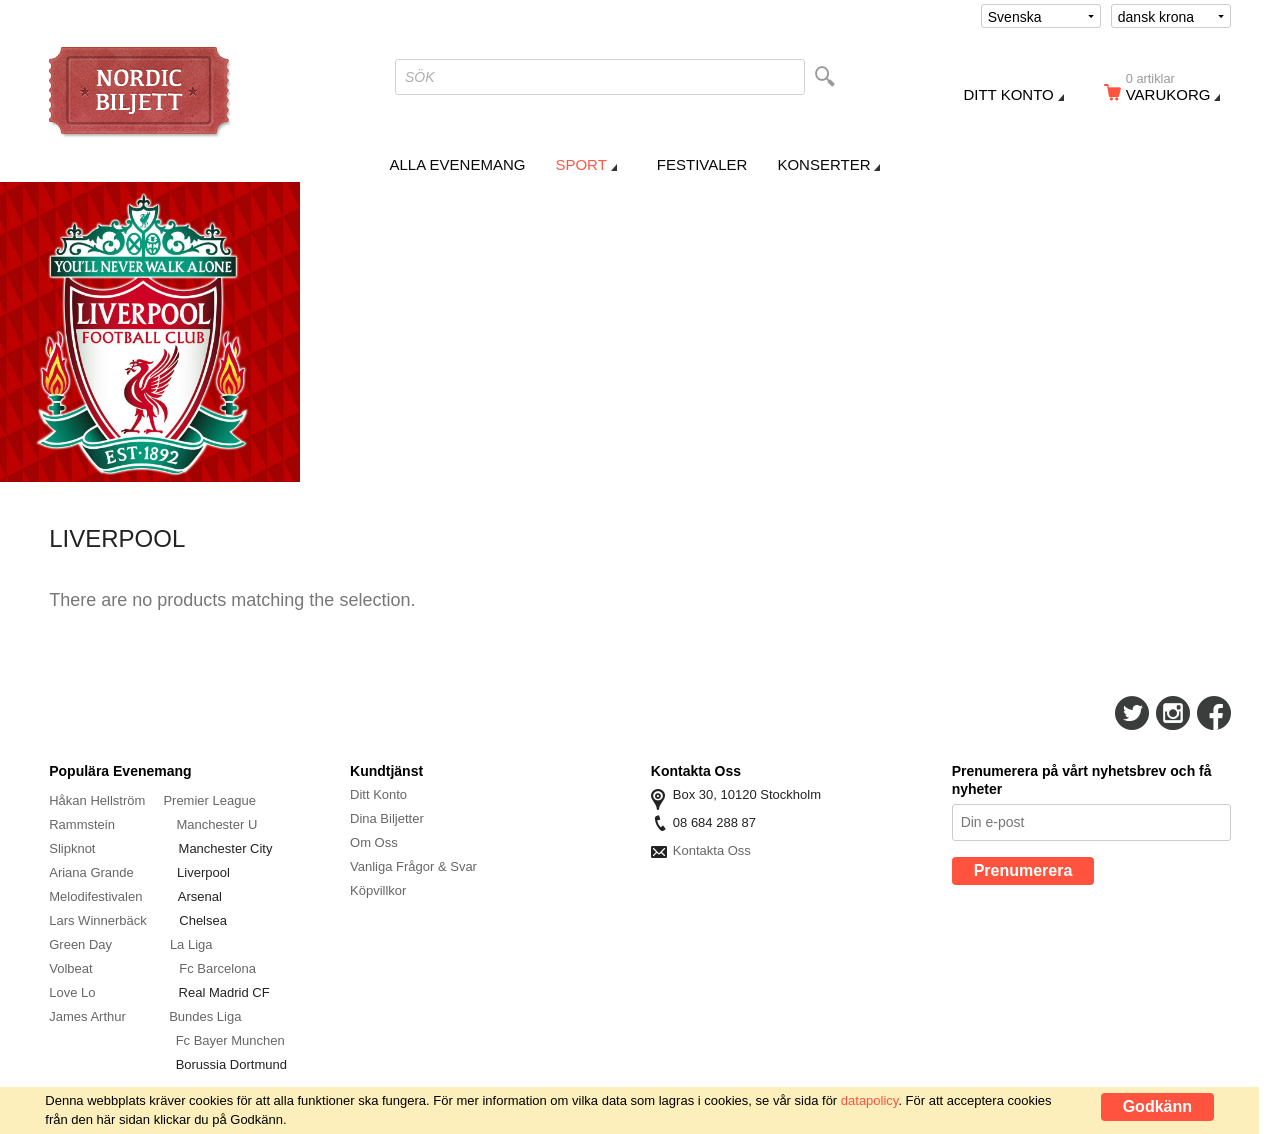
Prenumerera (1023, 870)
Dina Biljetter (387, 818)
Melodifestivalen (95, 896)
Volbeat (70, 968)
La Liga (191, 944)
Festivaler (702, 164)
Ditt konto (1008, 94)
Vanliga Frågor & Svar (413, 866)
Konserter (823, 164)
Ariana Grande (91, 872)
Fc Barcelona (217, 968)
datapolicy (870, 1100)
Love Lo (74, 992)
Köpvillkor (378, 890)
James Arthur (87, 1016)
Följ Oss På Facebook (1214, 713)
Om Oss (374, 842)
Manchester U (216, 824)
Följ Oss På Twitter (1132, 713)
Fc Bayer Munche (227, 1040)
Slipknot (74, 848)
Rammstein (83, 824)
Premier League (209, 800)
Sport (580, 164)
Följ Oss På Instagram (1173, 713)
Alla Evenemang (458, 164)
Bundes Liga (205, 1016)
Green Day (80, 944)
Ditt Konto (378, 794)
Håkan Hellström (97, 800)
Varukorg (1175, 90)
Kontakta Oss (712, 850)
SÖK (420, 77)
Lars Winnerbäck (98, 920)
